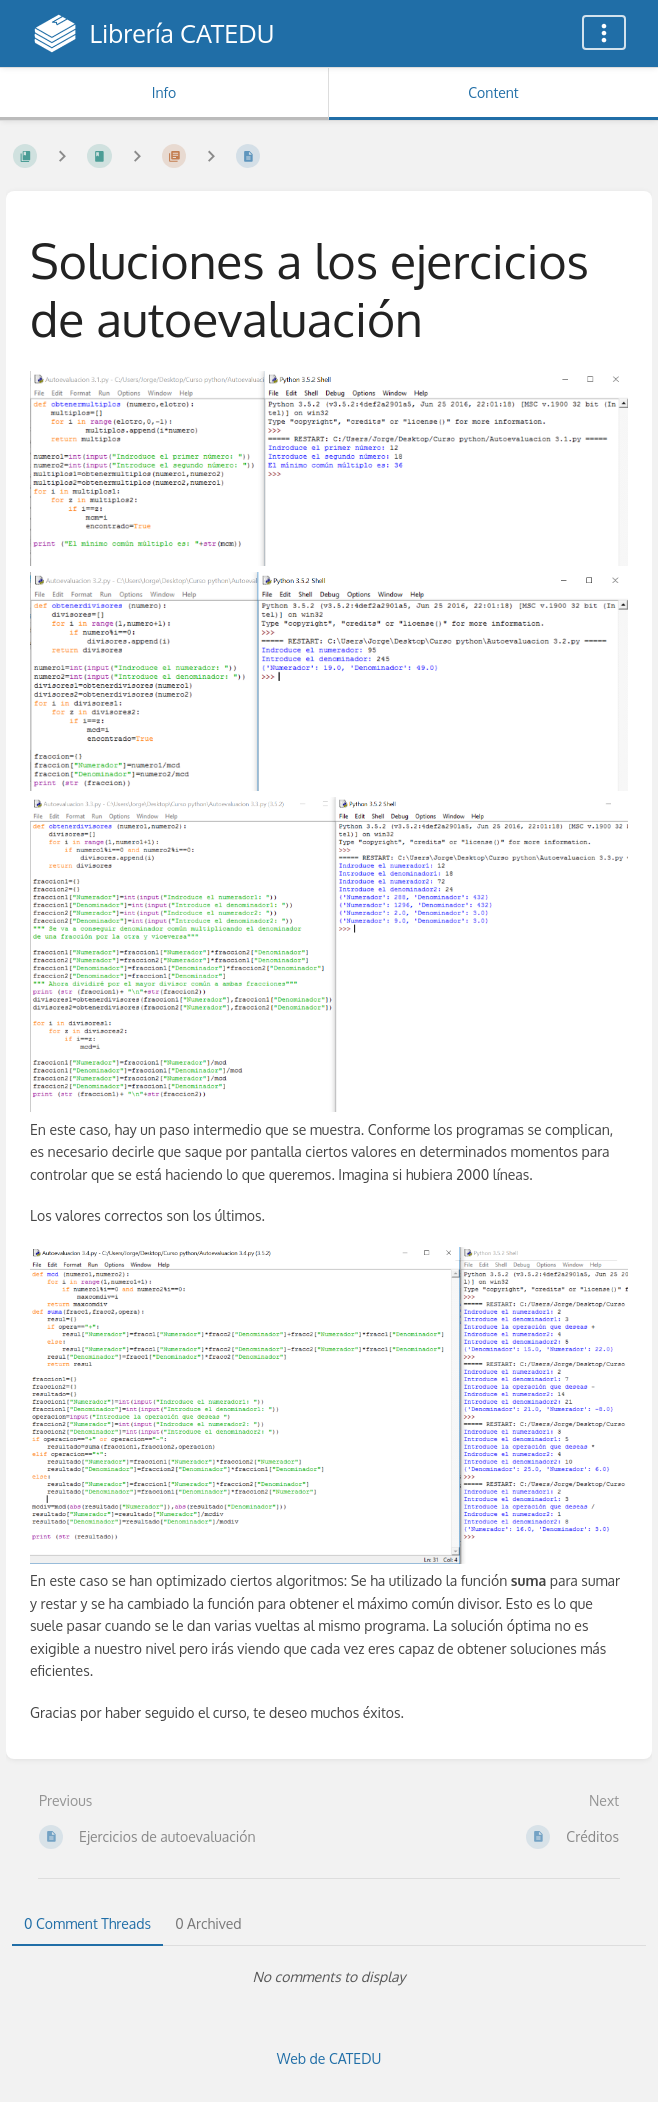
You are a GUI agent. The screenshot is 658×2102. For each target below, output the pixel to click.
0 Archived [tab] (208, 1923)
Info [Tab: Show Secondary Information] (164, 92)
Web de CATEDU (329, 2058)
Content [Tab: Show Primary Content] (493, 92)
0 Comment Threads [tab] (87, 1923)
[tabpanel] (329, 1977)
